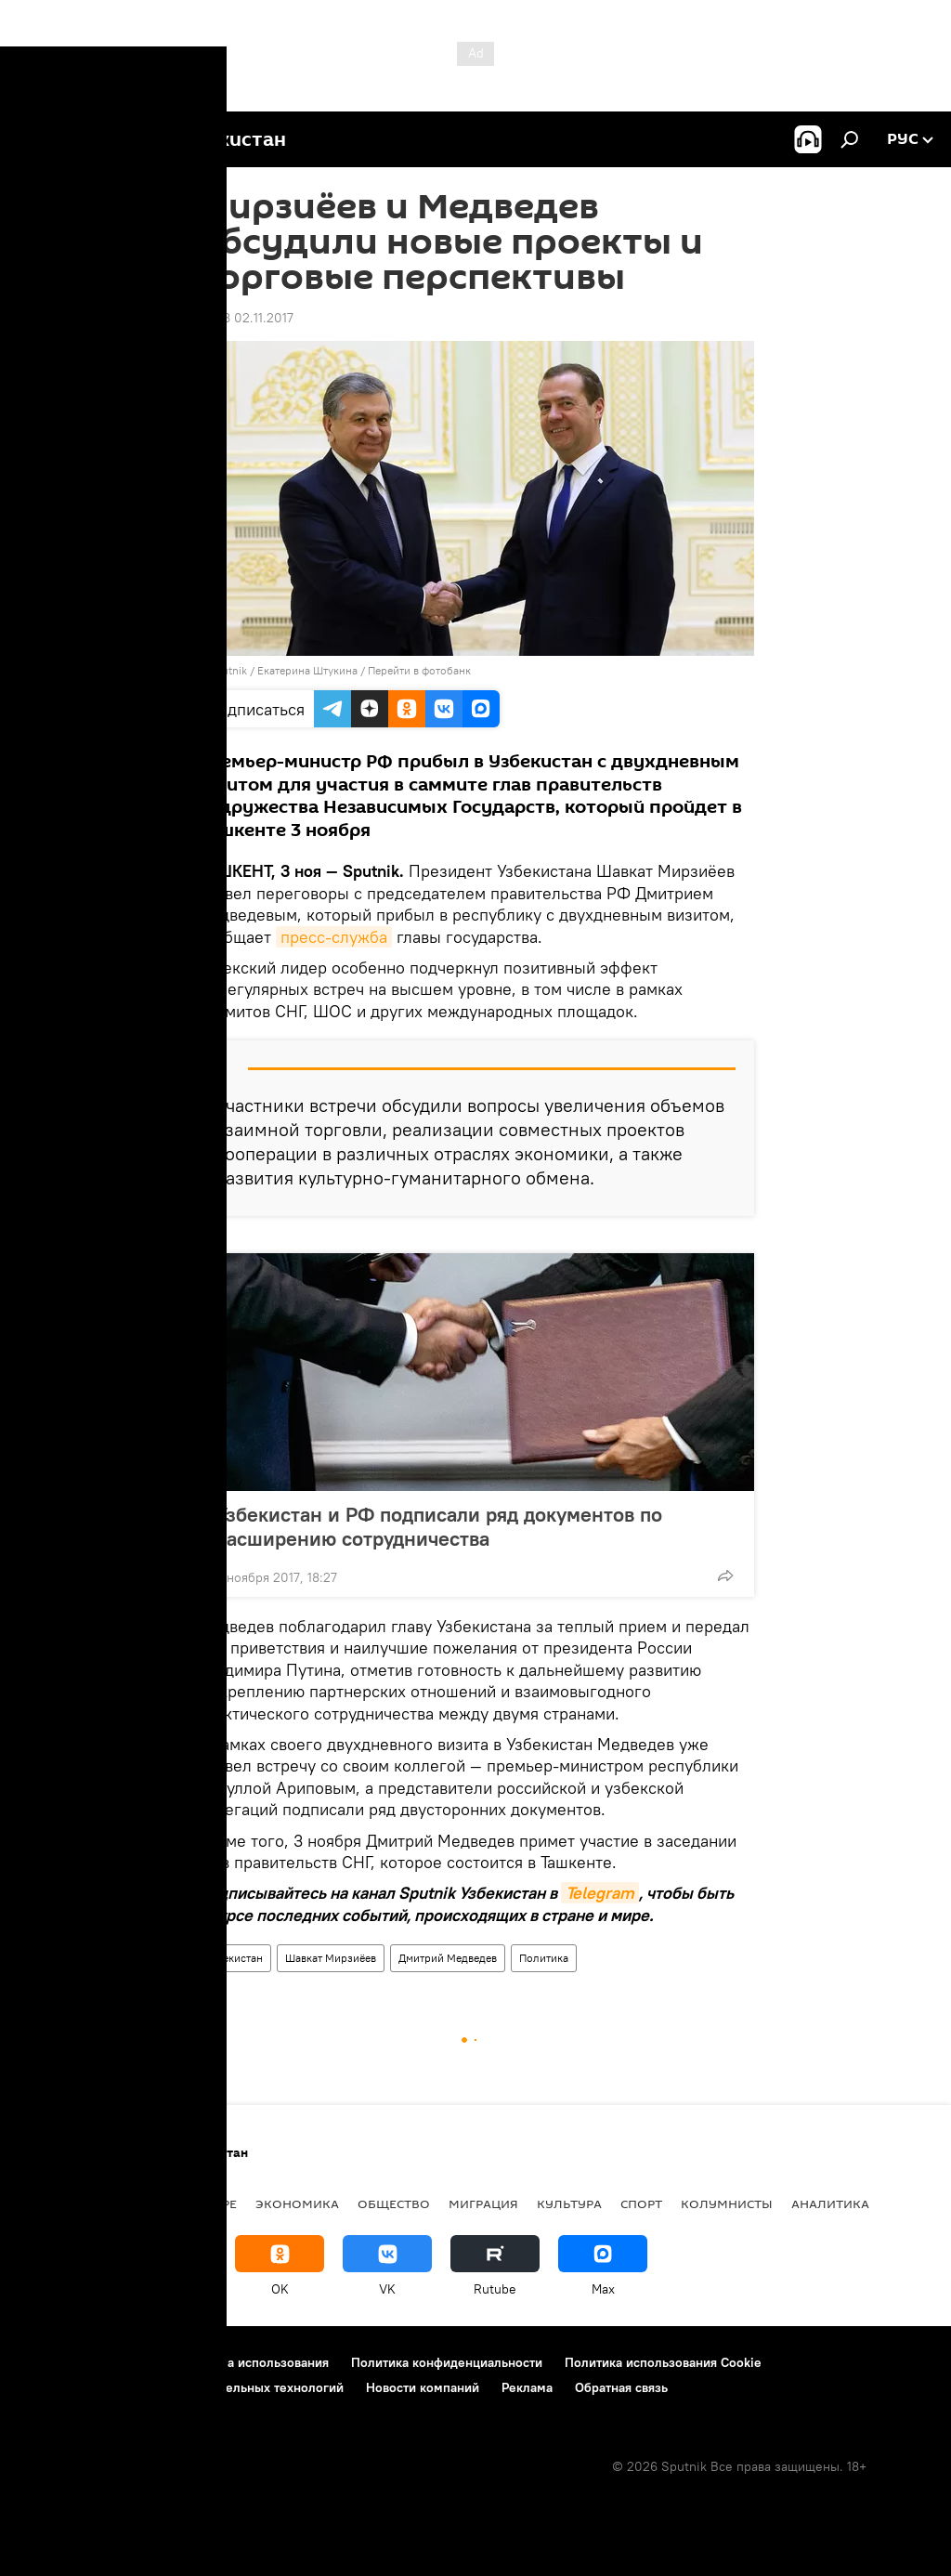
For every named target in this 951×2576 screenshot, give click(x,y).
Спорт (641, 2203)
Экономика (297, 2203)
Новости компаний (422, 2387)
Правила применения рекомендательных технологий (182, 2387)
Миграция (483, 2203)
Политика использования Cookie (663, 2362)
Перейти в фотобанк (419, 670)
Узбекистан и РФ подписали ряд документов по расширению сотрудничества (438, 1526)
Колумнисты (727, 2203)
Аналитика (830, 2203)
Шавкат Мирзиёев (330, 1958)
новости (51, 2203)
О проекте (51, 2362)
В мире (213, 2203)
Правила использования (256, 2362)
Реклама (527, 2387)
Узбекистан (234, 1958)
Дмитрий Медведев (447, 1958)
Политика (543, 1958)
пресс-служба (333, 937)
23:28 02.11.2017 (245, 317)
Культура (569, 2203)
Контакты (132, 2362)
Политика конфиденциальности (446, 2362)
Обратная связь (621, 2387)
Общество (394, 2203)
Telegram (600, 1892)
